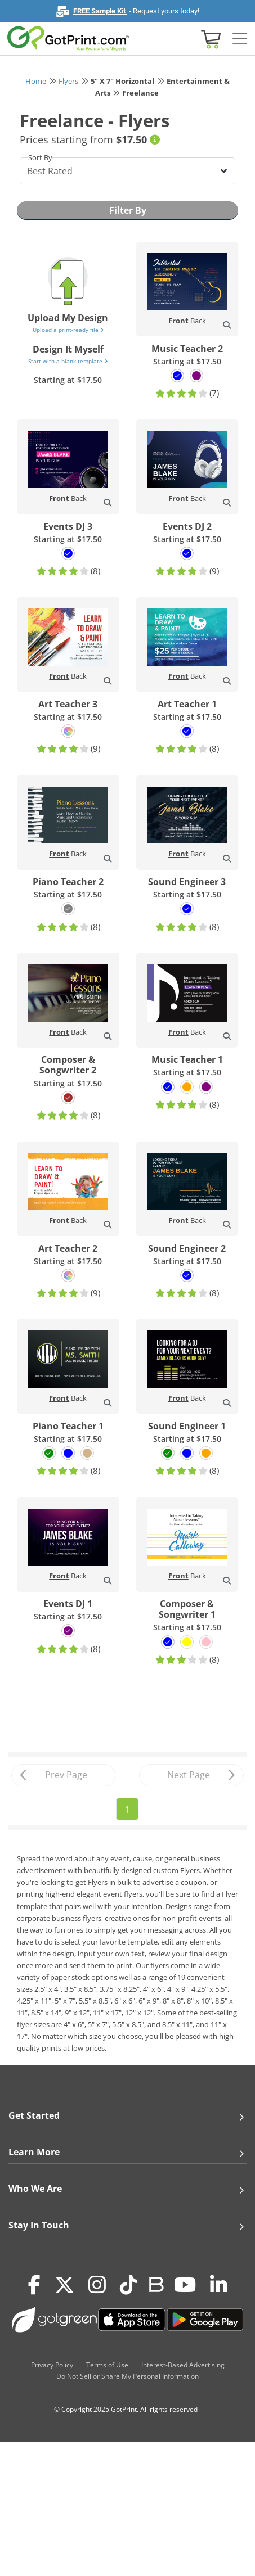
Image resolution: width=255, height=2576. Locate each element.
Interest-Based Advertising (183, 2365)
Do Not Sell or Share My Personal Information (127, 2376)
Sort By (40, 157)
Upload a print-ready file (68, 329)
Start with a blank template (68, 361)
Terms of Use (107, 2365)
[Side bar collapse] (239, 39)
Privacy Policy (52, 2365)
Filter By (127, 210)
